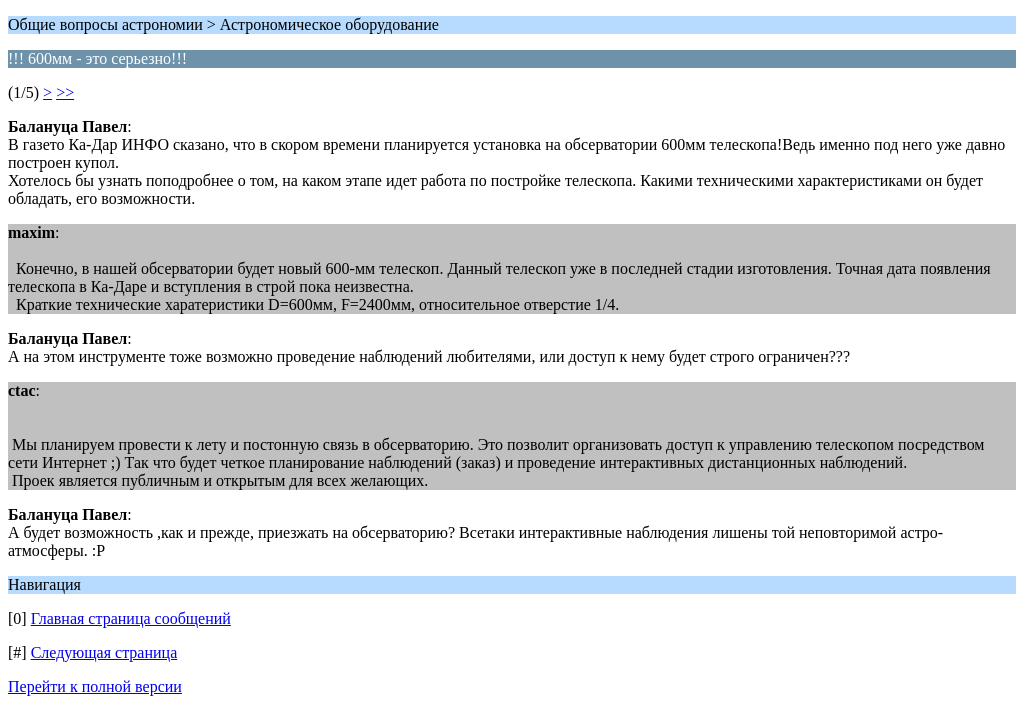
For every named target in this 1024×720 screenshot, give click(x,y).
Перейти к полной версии (95, 686)
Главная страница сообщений (131, 618)
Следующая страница (104, 652)
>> (65, 92)
